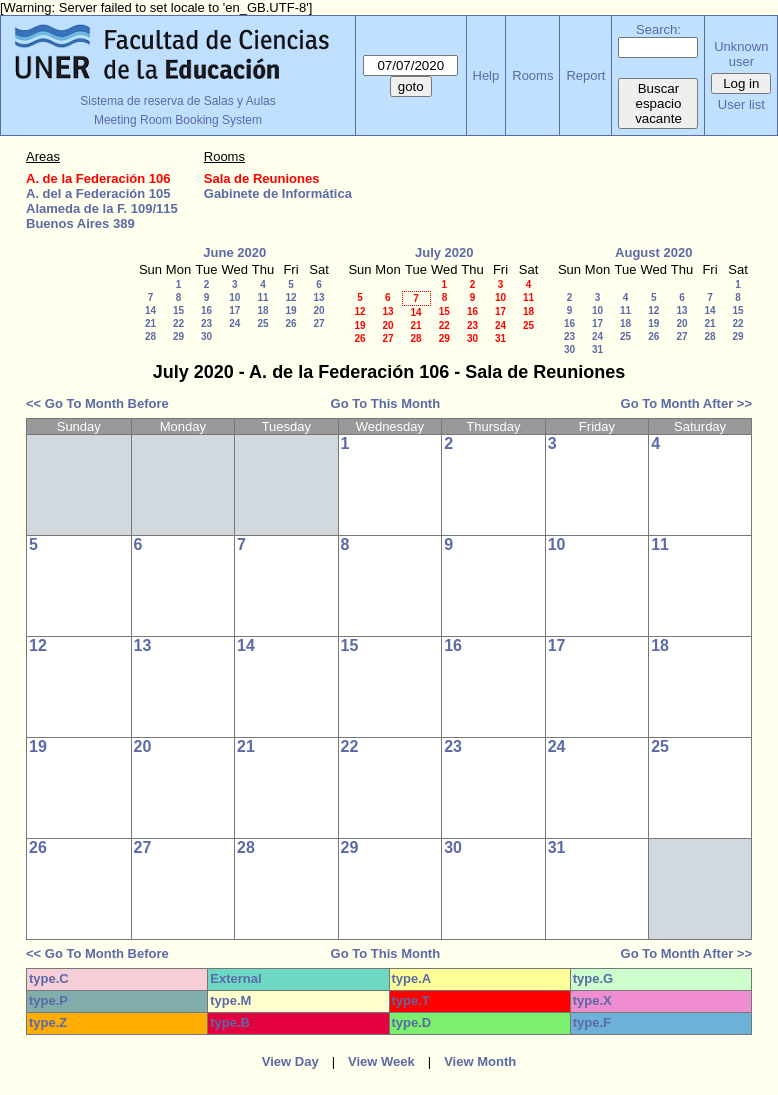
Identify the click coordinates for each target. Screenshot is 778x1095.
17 (234, 310)
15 (178, 310)
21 (150, 323)
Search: (658, 29)
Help (486, 75)
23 (206, 323)
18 (262, 310)
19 (290, 310)
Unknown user (741, 54)
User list (741, 104)
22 (178, 323)
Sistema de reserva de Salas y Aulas (177, 101)
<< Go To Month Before (97, 403)
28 (150, 336)
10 (234, 297)
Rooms (532, 75)
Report (585, 75)
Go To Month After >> (686, 403)
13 (318, 297)
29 (178, 336)
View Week (381, 1061)
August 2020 (653, 252)
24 (234, 323)
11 (262, 297)
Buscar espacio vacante (658, 103)
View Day (290, 1061)
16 (206, 310)
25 (262, 323)
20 (318, 310)
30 (206, 336)
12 (290, 297)
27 (318, 323)
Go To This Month (386, 403)
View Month (480, 1061)
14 (150, 310)
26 (290, 323)
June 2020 (234, 252)
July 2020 (444, 252)
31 (500, 338)
